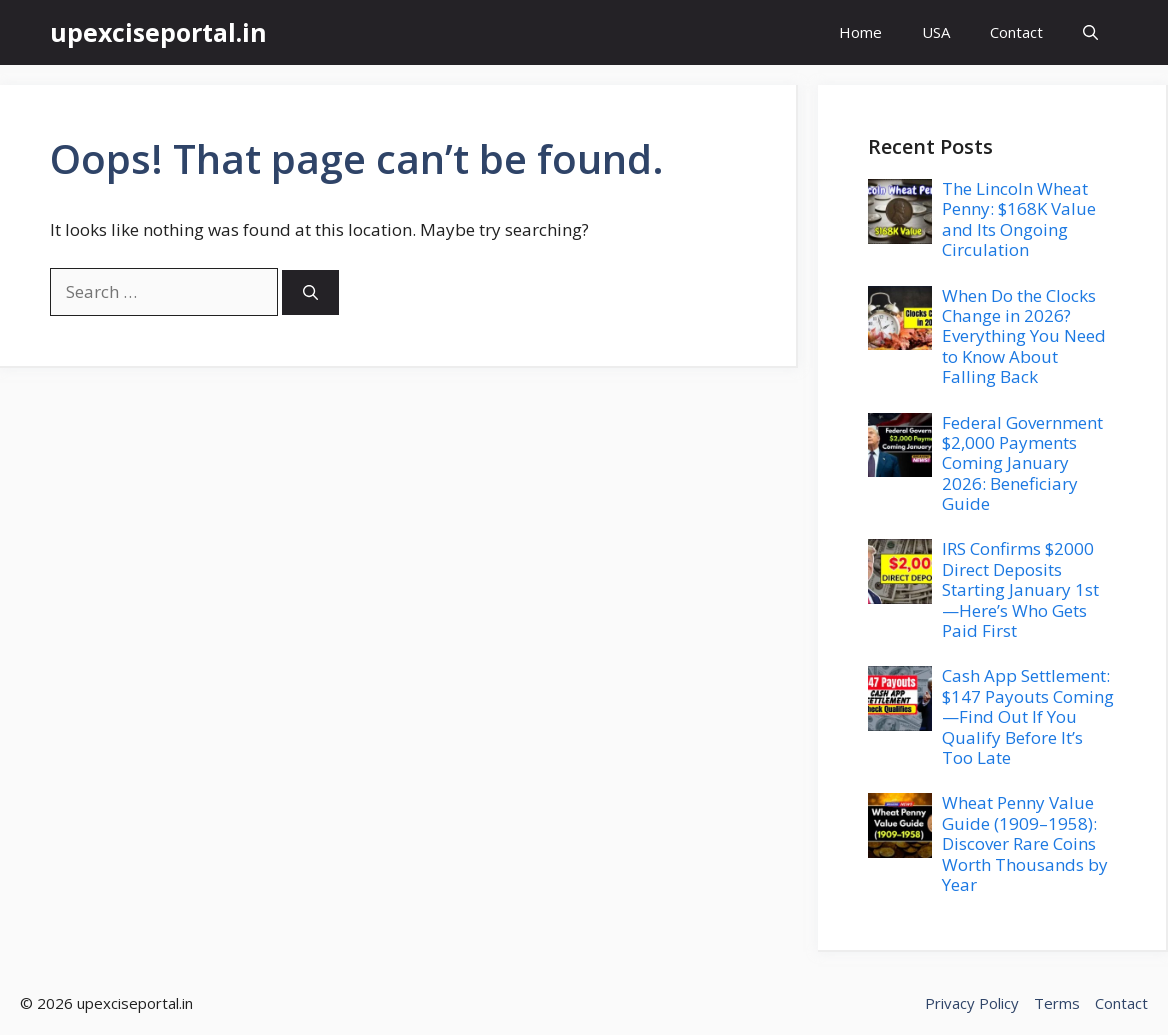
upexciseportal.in (158, 32)
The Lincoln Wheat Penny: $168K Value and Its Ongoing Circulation (1019, 219)
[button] (1090, 32)
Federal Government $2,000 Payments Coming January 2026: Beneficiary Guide (1022, 463)
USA (936, 32)
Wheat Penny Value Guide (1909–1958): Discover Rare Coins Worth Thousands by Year (1025, 843)
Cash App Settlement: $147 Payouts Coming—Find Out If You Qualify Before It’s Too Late (1028, 716)
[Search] (310, 292)
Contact (1016, 32)
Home (860, 32)
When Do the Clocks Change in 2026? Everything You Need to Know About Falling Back (1024, 336)
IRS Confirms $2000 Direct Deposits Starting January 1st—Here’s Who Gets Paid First (1020, 589)
